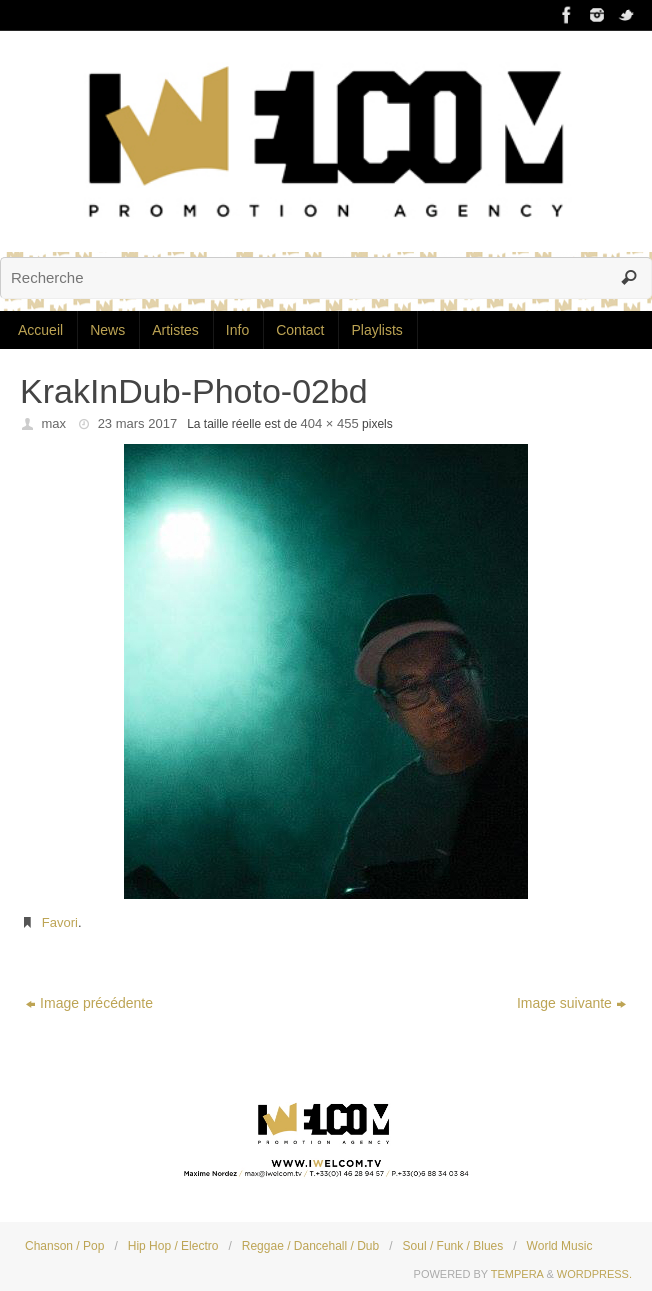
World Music (560, 1246)
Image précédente (89, 1003)
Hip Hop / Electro (173, 1246)
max (54, 423)
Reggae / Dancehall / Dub (310, 1246)
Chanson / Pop (64, 1246)
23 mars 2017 (138, 423)
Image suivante (571, 1003)
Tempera (517, 1274)
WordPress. (594, 1274)
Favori (60, 922)
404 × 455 (330, 423)
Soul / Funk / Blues (453, 1246)
